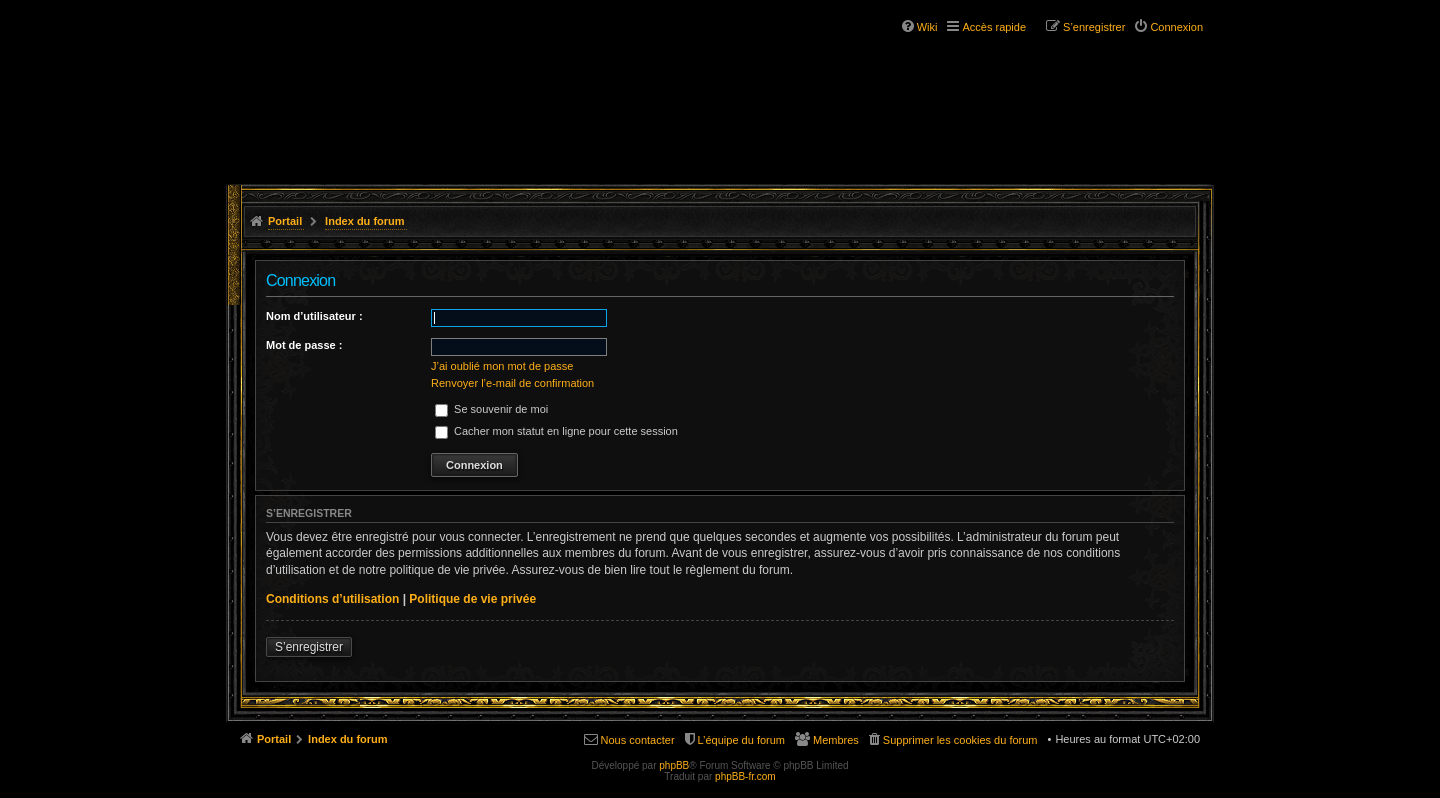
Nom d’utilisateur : (314, 316)
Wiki (927, 27)
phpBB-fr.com (745, 776)
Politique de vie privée (472, 599)
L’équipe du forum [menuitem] (741, 740)
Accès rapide (994, 27)
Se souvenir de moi (491, 409)
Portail (285, 221)
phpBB (674, 765)
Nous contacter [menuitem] (638, 740)
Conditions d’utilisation (332, 599)
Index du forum (364, 221)
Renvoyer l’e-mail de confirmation (512, 383)
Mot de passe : (304, 345)
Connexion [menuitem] (1176, 27)
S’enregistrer (309, 647)
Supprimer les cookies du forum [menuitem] (960, 740)
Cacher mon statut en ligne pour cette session (556, 431)
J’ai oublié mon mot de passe (502, 366)
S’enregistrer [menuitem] (1094, 27)
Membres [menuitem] (836, 740)
